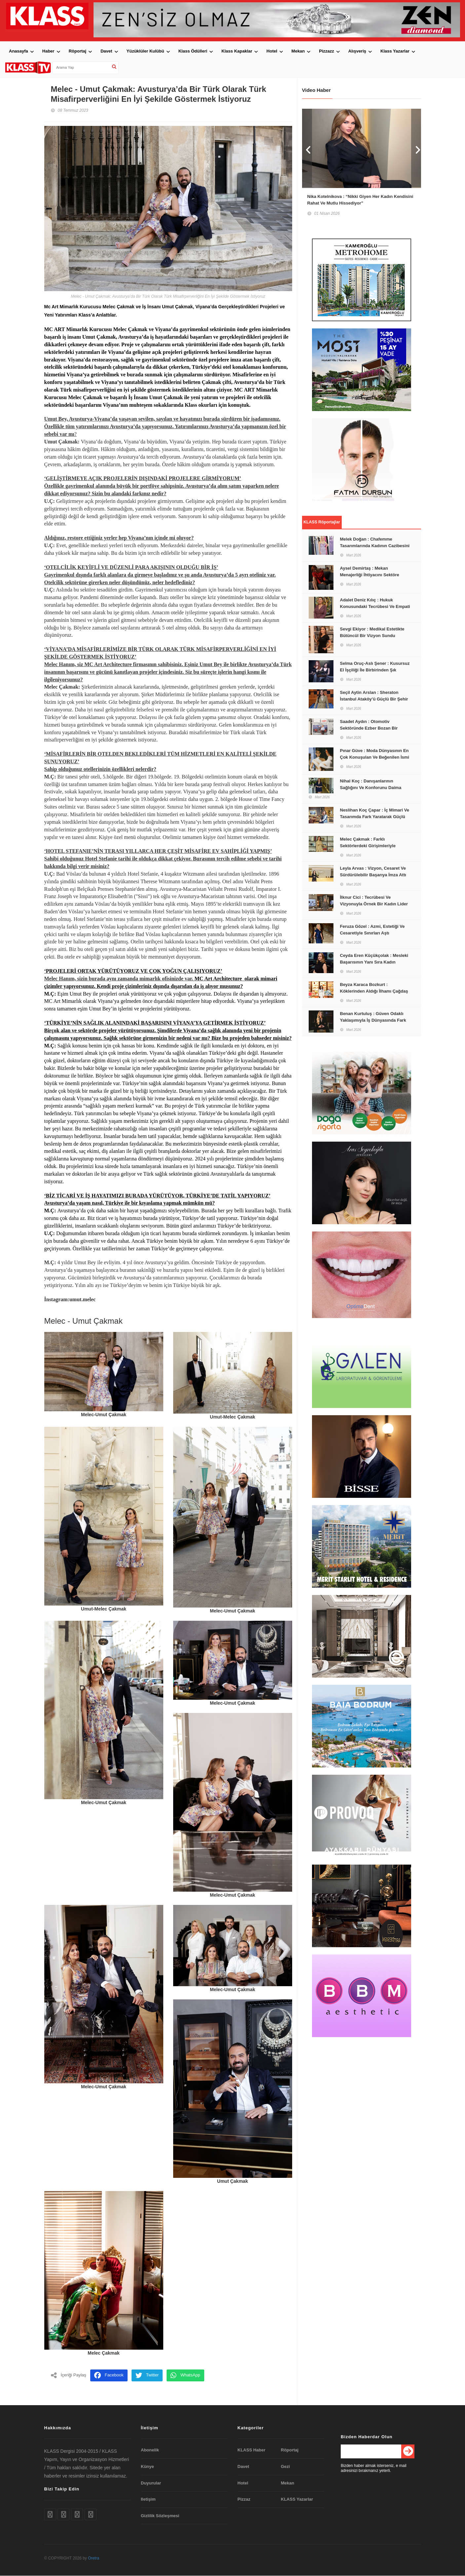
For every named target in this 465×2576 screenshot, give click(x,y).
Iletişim (148, 2499)
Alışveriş (357, 51)
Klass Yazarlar (394, 51)
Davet (106, 51)
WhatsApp (185, 2375)
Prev (307, 148)
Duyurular (151, 2483)
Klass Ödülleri (192, 51)
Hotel (271, 51)
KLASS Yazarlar (297, 2499)
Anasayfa (18, 51)
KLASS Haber (252, 2450)
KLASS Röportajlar (321, 525)
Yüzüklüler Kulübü (145, 51)
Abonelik (150, 2450)
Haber (48, 51)
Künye (147, 2466)
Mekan (298, 51)
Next (416, 148)
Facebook (109, 2375)
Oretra (93, 2558)
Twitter (147, 2375)
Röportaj (77, 51)
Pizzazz (326, 51)
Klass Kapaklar (236, 51)
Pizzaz (244, 2499)
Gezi (285, 2466)
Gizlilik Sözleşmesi (160, 2515)
